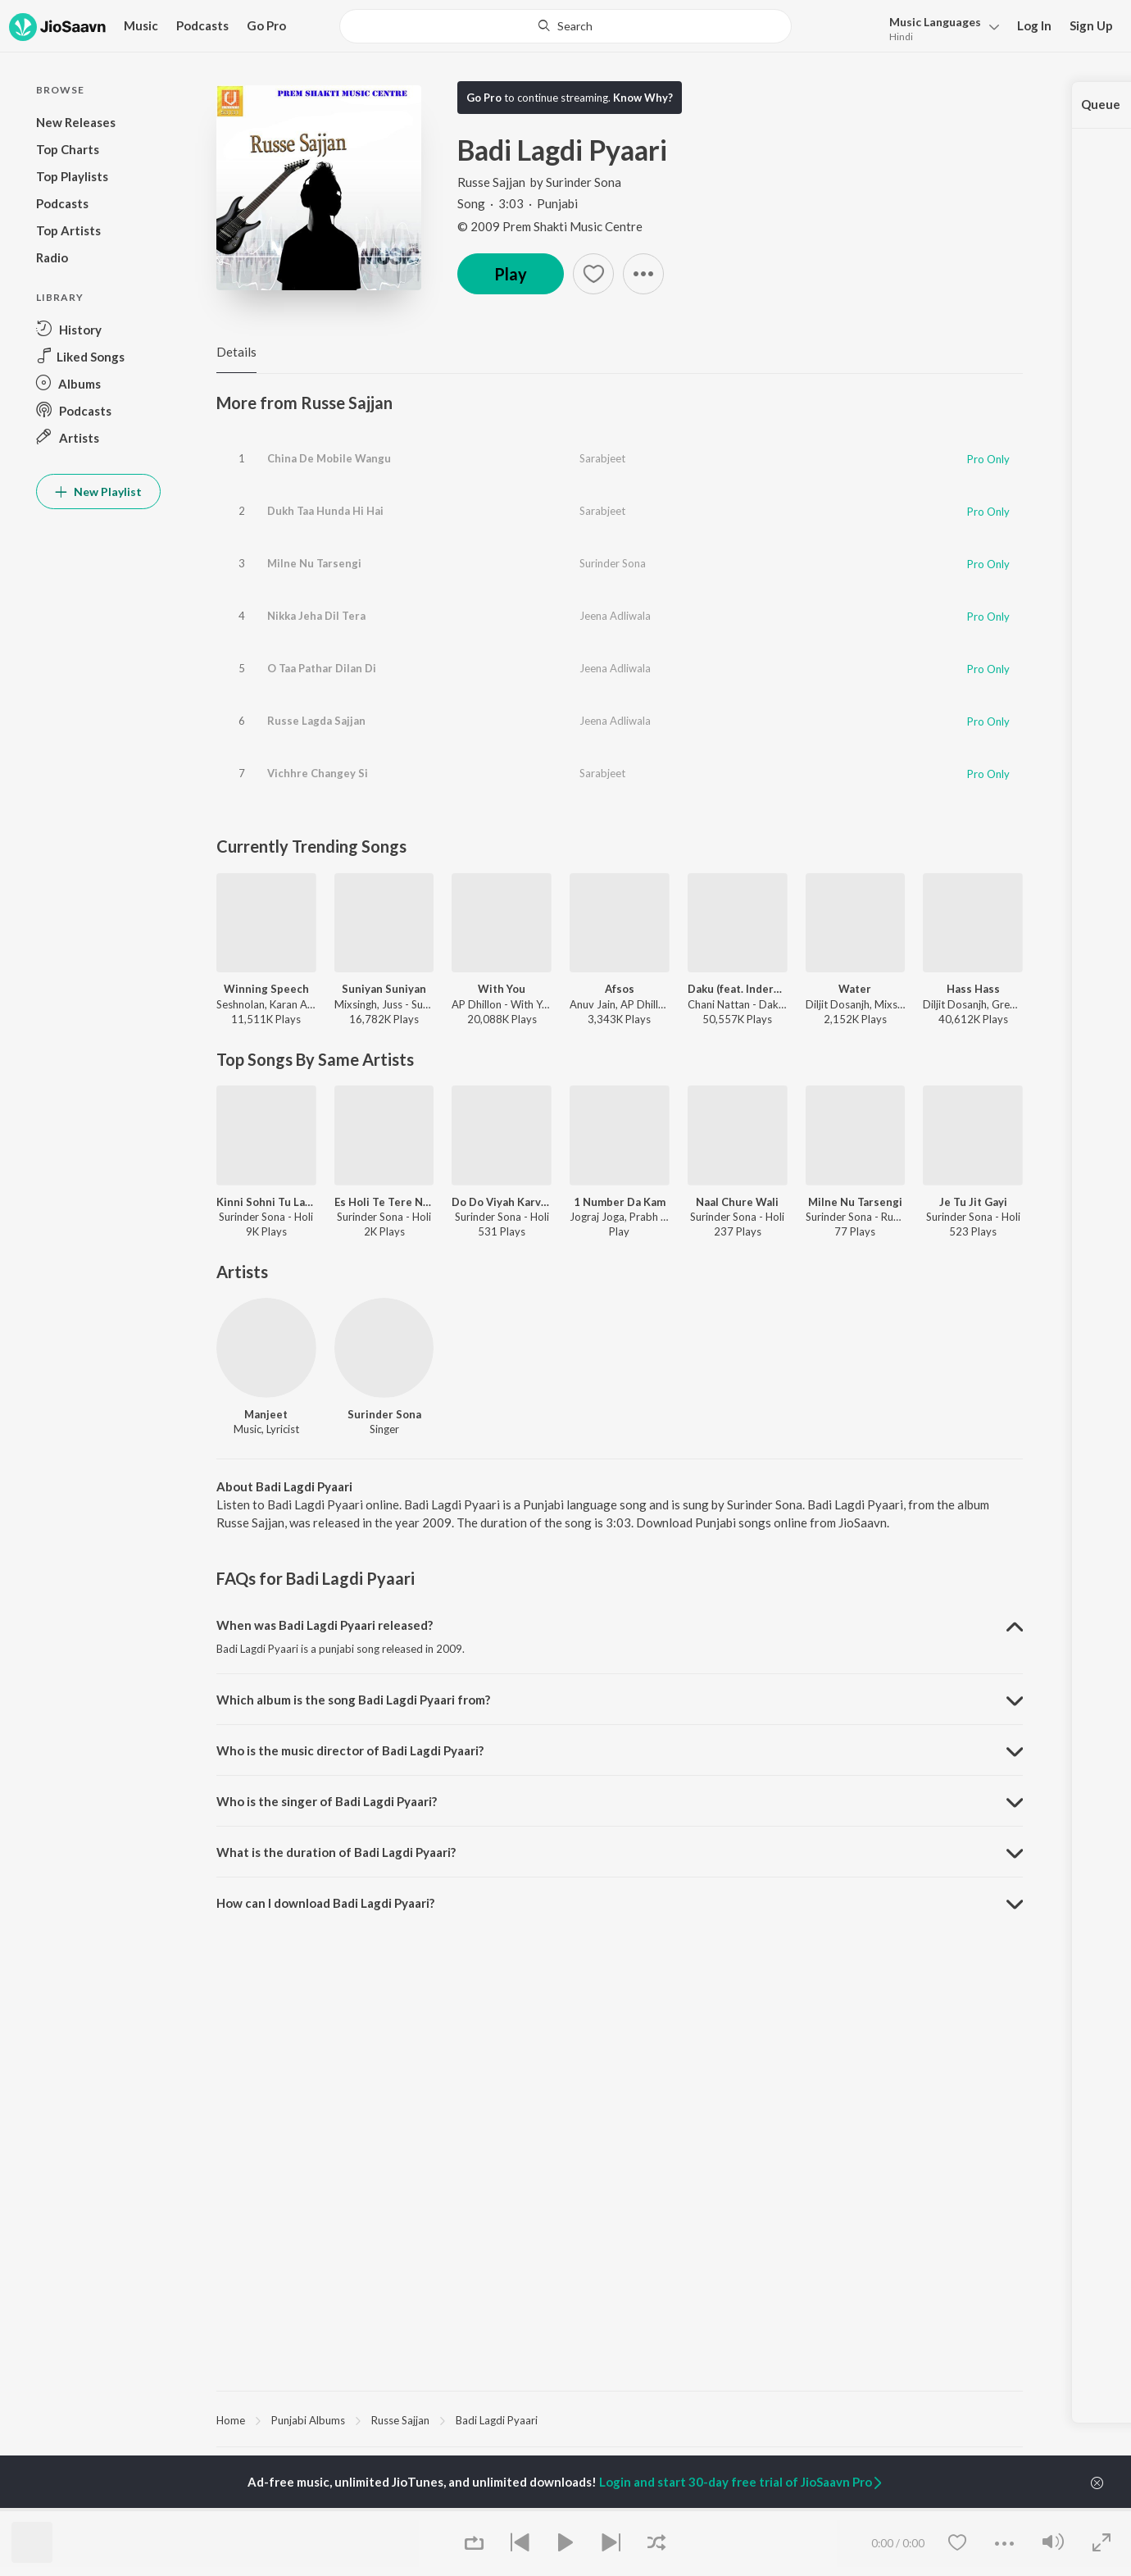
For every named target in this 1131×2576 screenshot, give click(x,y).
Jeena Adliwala (615, 615)
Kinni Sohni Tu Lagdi (266, 1201)
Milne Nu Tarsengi (314, 563)
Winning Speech (266, 988)
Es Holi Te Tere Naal (384, 1201)
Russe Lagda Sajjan (316, 720)
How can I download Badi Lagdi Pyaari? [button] (325, 1903)
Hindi (901, 36)
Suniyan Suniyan (384, 988)
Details (236, 351)
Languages (935, 22)
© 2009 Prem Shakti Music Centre (550, 226)
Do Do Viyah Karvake (502, 1201)
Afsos (619, 988)
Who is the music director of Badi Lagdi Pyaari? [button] (350, 1750)
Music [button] (141, 25)
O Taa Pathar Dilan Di (321, 668)
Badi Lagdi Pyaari (497, 2420)
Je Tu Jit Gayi (973, 1201)
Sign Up (1091, 25)
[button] (939, 27)
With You (501, 988)
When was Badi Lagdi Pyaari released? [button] (324, 1625)
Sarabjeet (602, 458)
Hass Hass (973, 988)
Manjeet (266, 1414)
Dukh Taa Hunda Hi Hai (325, 510)
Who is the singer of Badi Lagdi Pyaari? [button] (326, 1801)
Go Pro (266, 25)
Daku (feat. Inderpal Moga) (738, 988)
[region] (619, 2419)
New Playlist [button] (98, 491)
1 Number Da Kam (619, 1201)
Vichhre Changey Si (317, 773)
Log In (1034, 25)
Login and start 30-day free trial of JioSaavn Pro (741, 2481)
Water (854, 988)
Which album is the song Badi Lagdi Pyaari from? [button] (353, 1699)
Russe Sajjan (492, 182)
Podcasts (202, 25)
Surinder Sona (583, 182)
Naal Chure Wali (737, 1201)
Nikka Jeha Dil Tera (316, 615)
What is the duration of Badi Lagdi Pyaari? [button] (336, 1852)
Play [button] (510, 274)
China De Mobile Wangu (329, 458)
